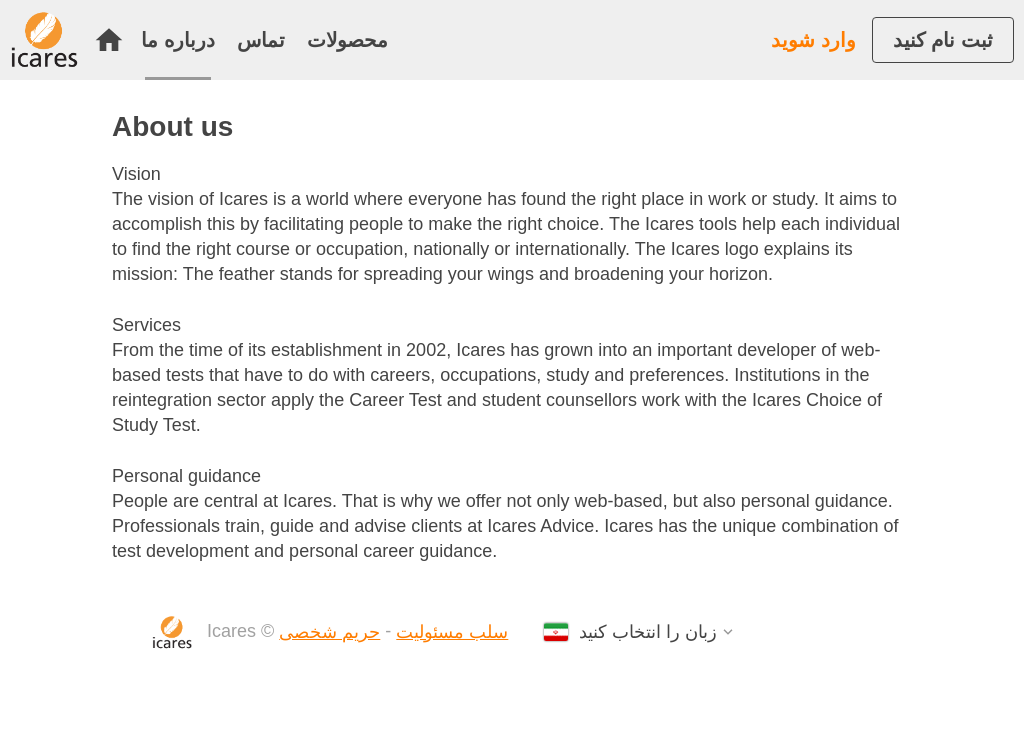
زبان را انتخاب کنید (648, 632)
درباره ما (178, 40)
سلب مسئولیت (452, 632)
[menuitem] (114, 40)
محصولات (347, 40)
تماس (261, 40)
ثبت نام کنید (943, 40)
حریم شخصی (329, 632)
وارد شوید (813, 40)
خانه (109, 40)
